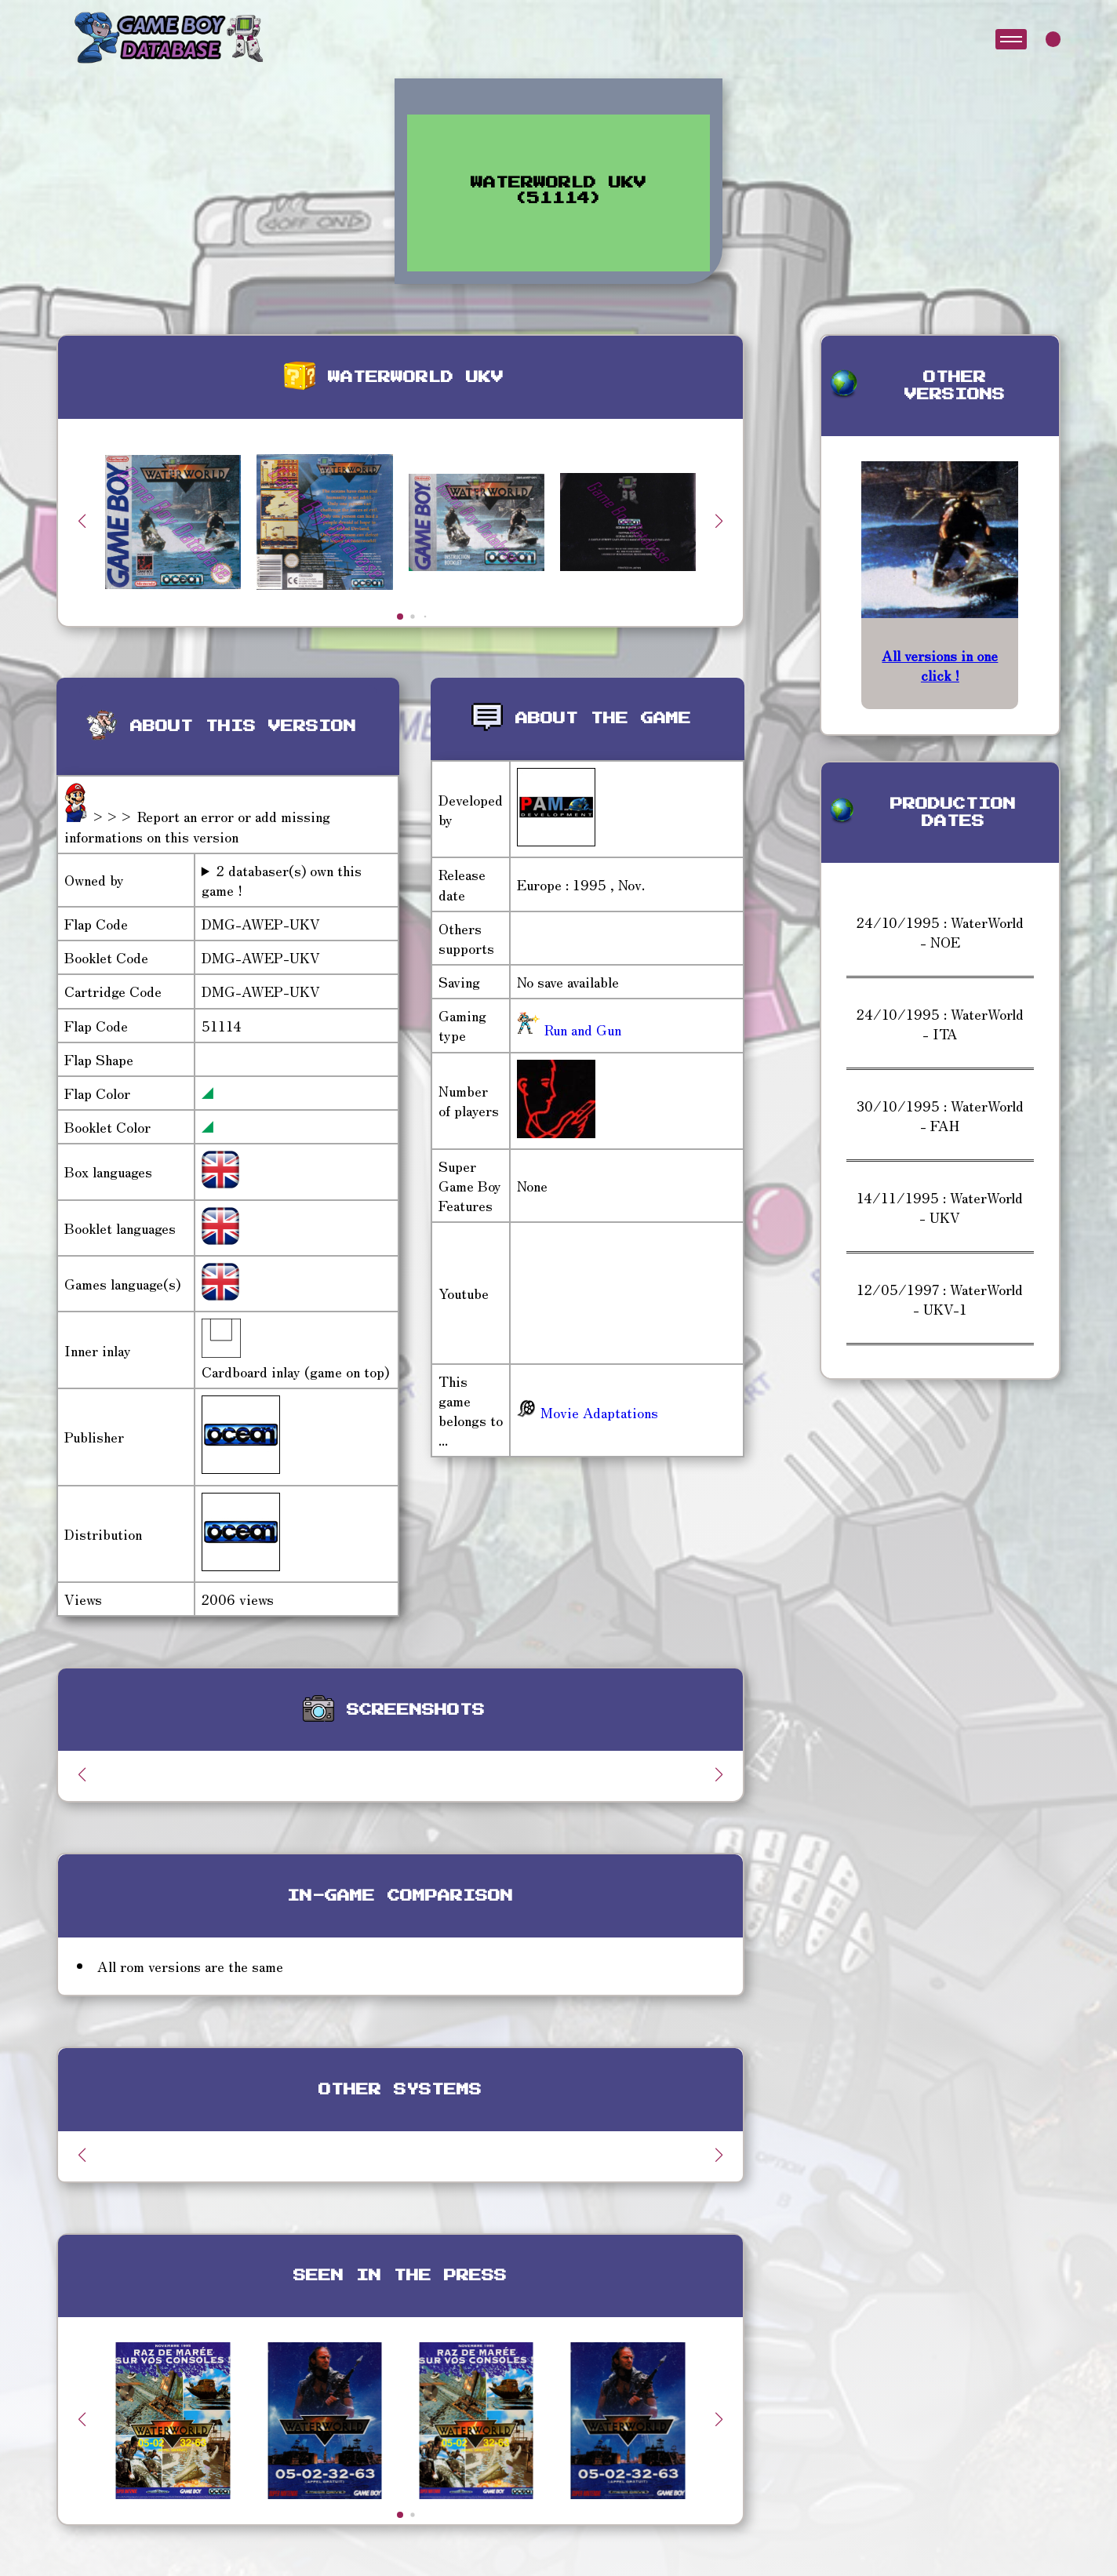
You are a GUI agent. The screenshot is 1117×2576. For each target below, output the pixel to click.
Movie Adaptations (587, 1412)
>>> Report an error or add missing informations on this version (197, 826)
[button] (719, 521)
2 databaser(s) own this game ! (282, 880)
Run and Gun (580, 1029)
